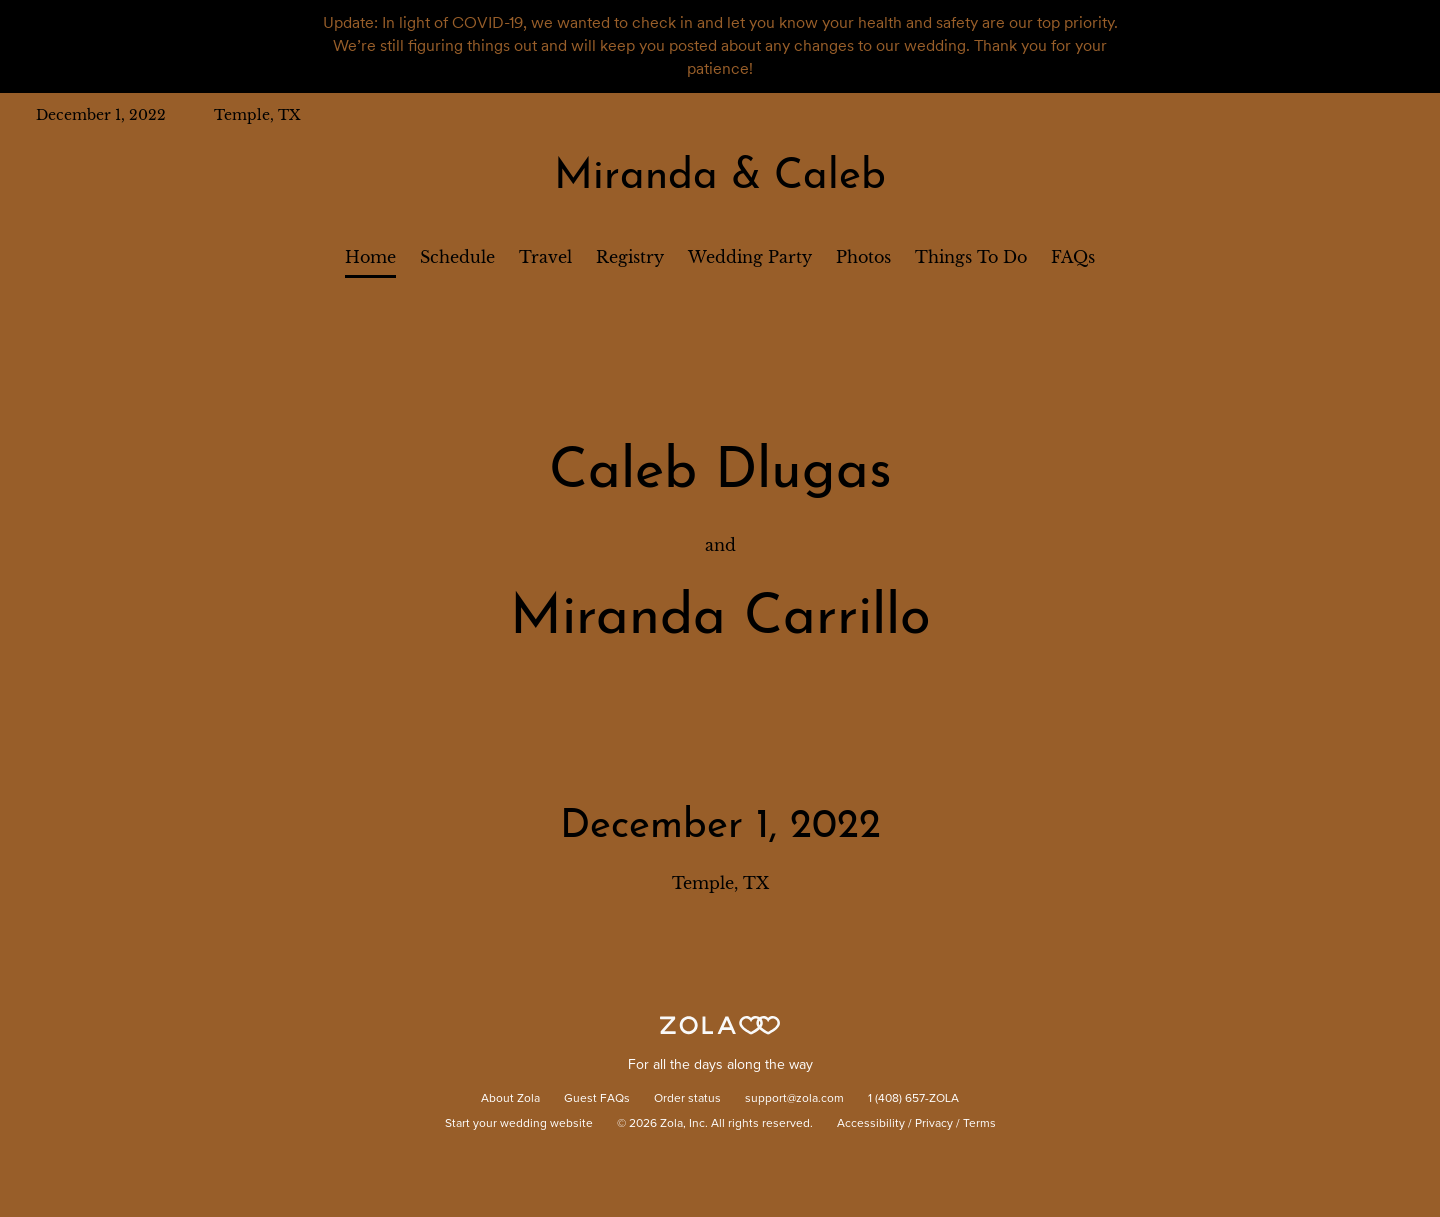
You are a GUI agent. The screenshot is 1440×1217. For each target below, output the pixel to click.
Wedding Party (750, 257)
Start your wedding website (519, 1124)
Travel (545, 257)
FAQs (1073, 257)
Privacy (934, 1124)
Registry (630, 257)
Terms (979, 1124)
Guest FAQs (597, 1099)
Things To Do (971, 257)
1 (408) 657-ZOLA (913, 1099)
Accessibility (871, 1124)
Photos (863, 257)
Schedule (457, 257)
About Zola (510, 1099)
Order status (687, 1099)
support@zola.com (794, 1099)
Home (370, 257)
